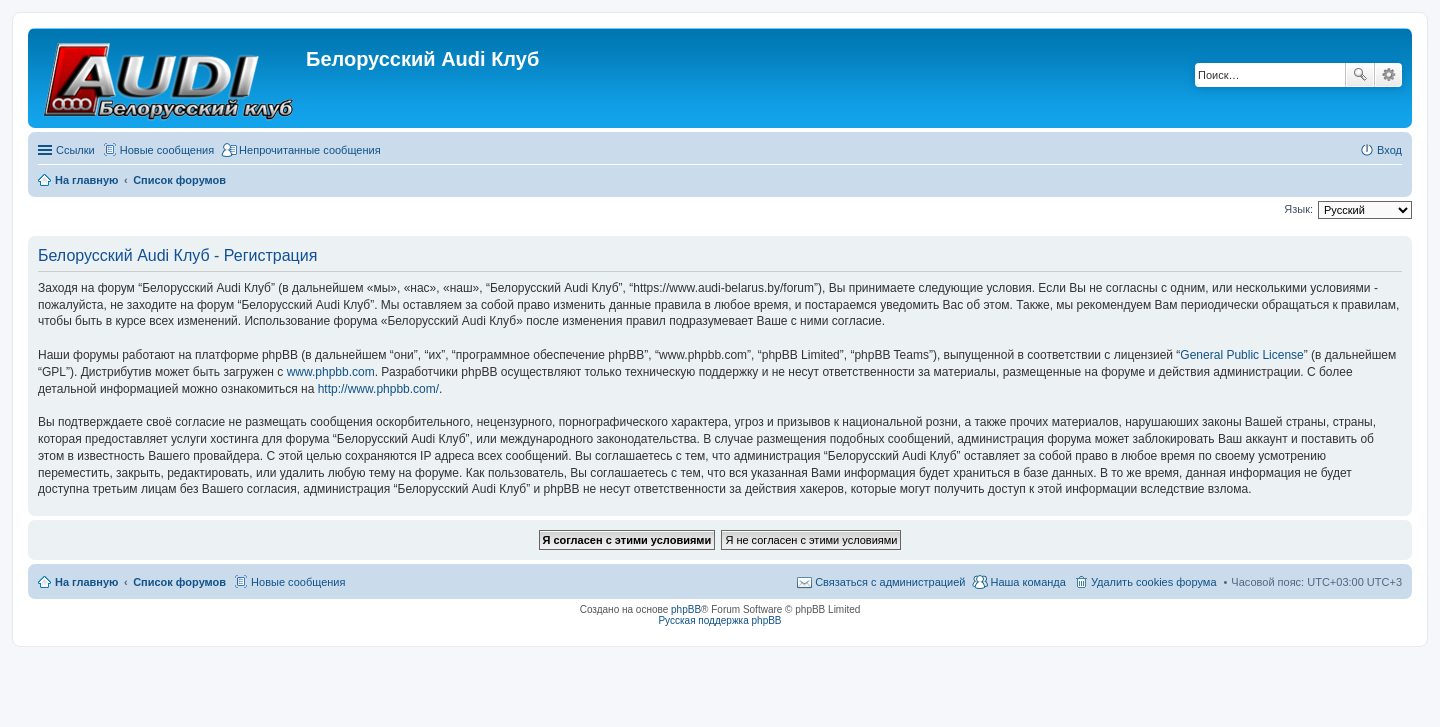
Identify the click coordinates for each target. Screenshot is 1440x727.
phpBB (686, 609)
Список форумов (179, 582)
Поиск (1360, 75)
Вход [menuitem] (1389, 150)
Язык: (1298, 209)
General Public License (1241, 355)
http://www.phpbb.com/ (378, 389)
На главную (86, 582)
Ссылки (75, 150)
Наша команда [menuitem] (1027, 582)
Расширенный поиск (1388, 75)
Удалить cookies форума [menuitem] (1154, 582)
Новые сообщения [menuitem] (167, 150)
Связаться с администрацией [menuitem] (890, 582)
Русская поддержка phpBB (719, 620)
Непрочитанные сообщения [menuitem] (310, 150)
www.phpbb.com (331, 372)
